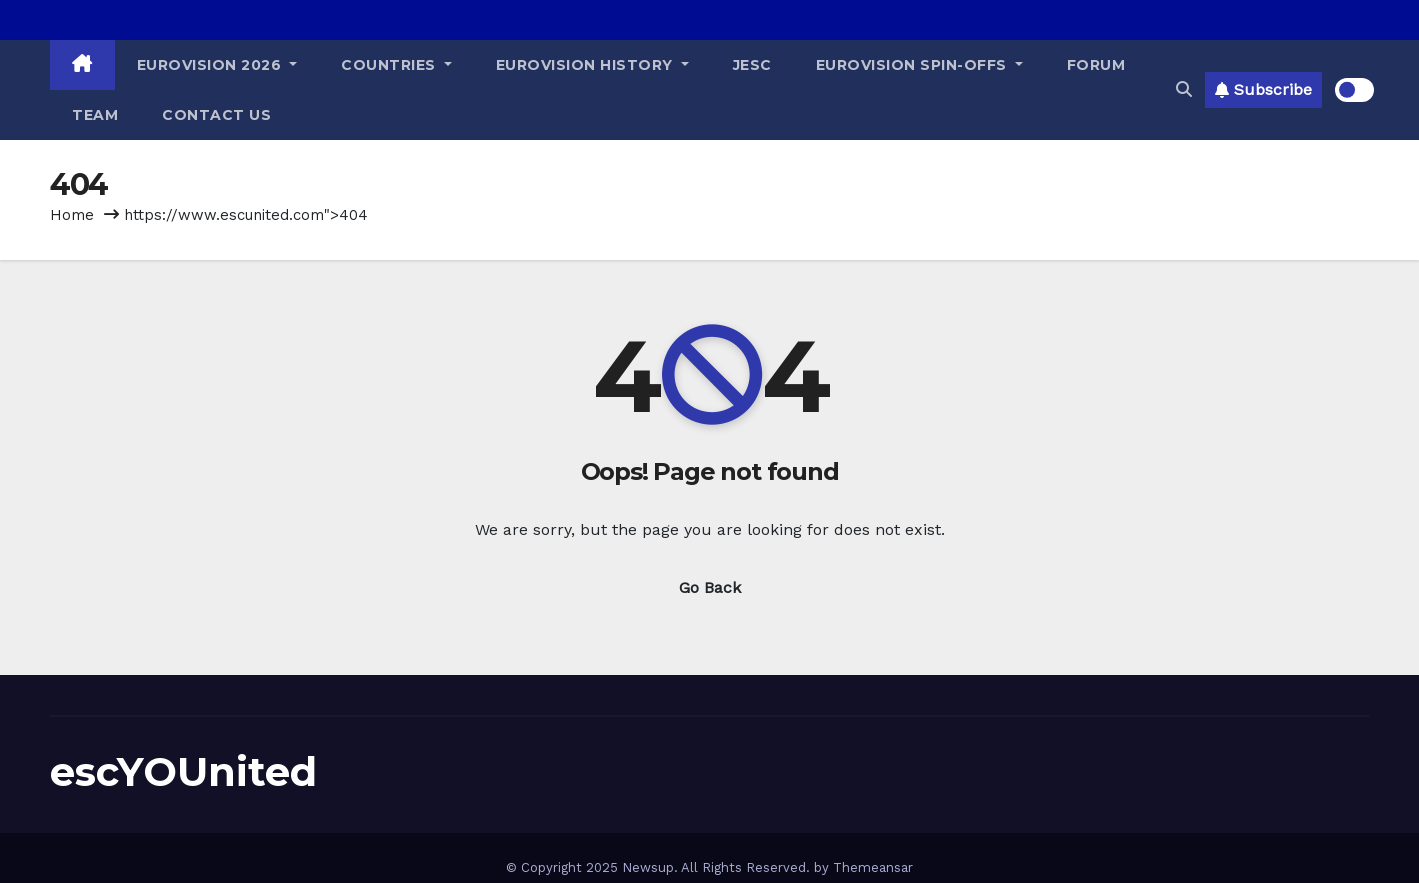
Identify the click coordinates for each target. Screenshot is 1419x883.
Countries (396, 65)
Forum (1096, 65)
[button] (1184, 89)
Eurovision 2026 (217, 65)
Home (72, 215)
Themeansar (873, 867)
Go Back (710, 587)
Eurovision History (592, 65)
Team (95, 115)
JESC (752, 65)
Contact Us (216, 115)
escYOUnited (183, 771)
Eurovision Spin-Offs (919, 65)
